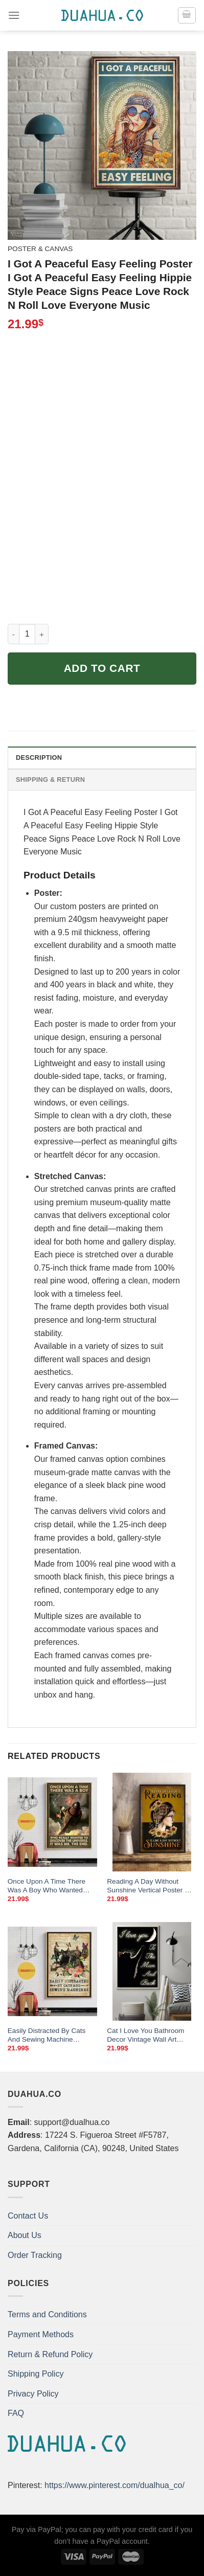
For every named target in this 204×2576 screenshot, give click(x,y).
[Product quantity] (27, 634)
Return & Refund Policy (50, 2354)
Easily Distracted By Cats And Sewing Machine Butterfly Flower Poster (47, 2035)
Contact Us (28, 2215)
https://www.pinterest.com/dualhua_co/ (114, 2485)
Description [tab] (39, 757)
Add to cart (102, 668)
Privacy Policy (33, 2393)
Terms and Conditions (47, 2314)
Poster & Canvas (40, 249)
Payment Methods (41, 2334)
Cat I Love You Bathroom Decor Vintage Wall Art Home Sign (145, 2035)
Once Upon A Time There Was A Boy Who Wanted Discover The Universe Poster (46, 1886)
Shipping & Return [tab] (50, 779)
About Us (24, 2235)
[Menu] (14, 15)
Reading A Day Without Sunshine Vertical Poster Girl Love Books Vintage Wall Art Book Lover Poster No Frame (151, 1886)
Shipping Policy (35, 2373)
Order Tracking (35, 2255)
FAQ (16, 2413)
